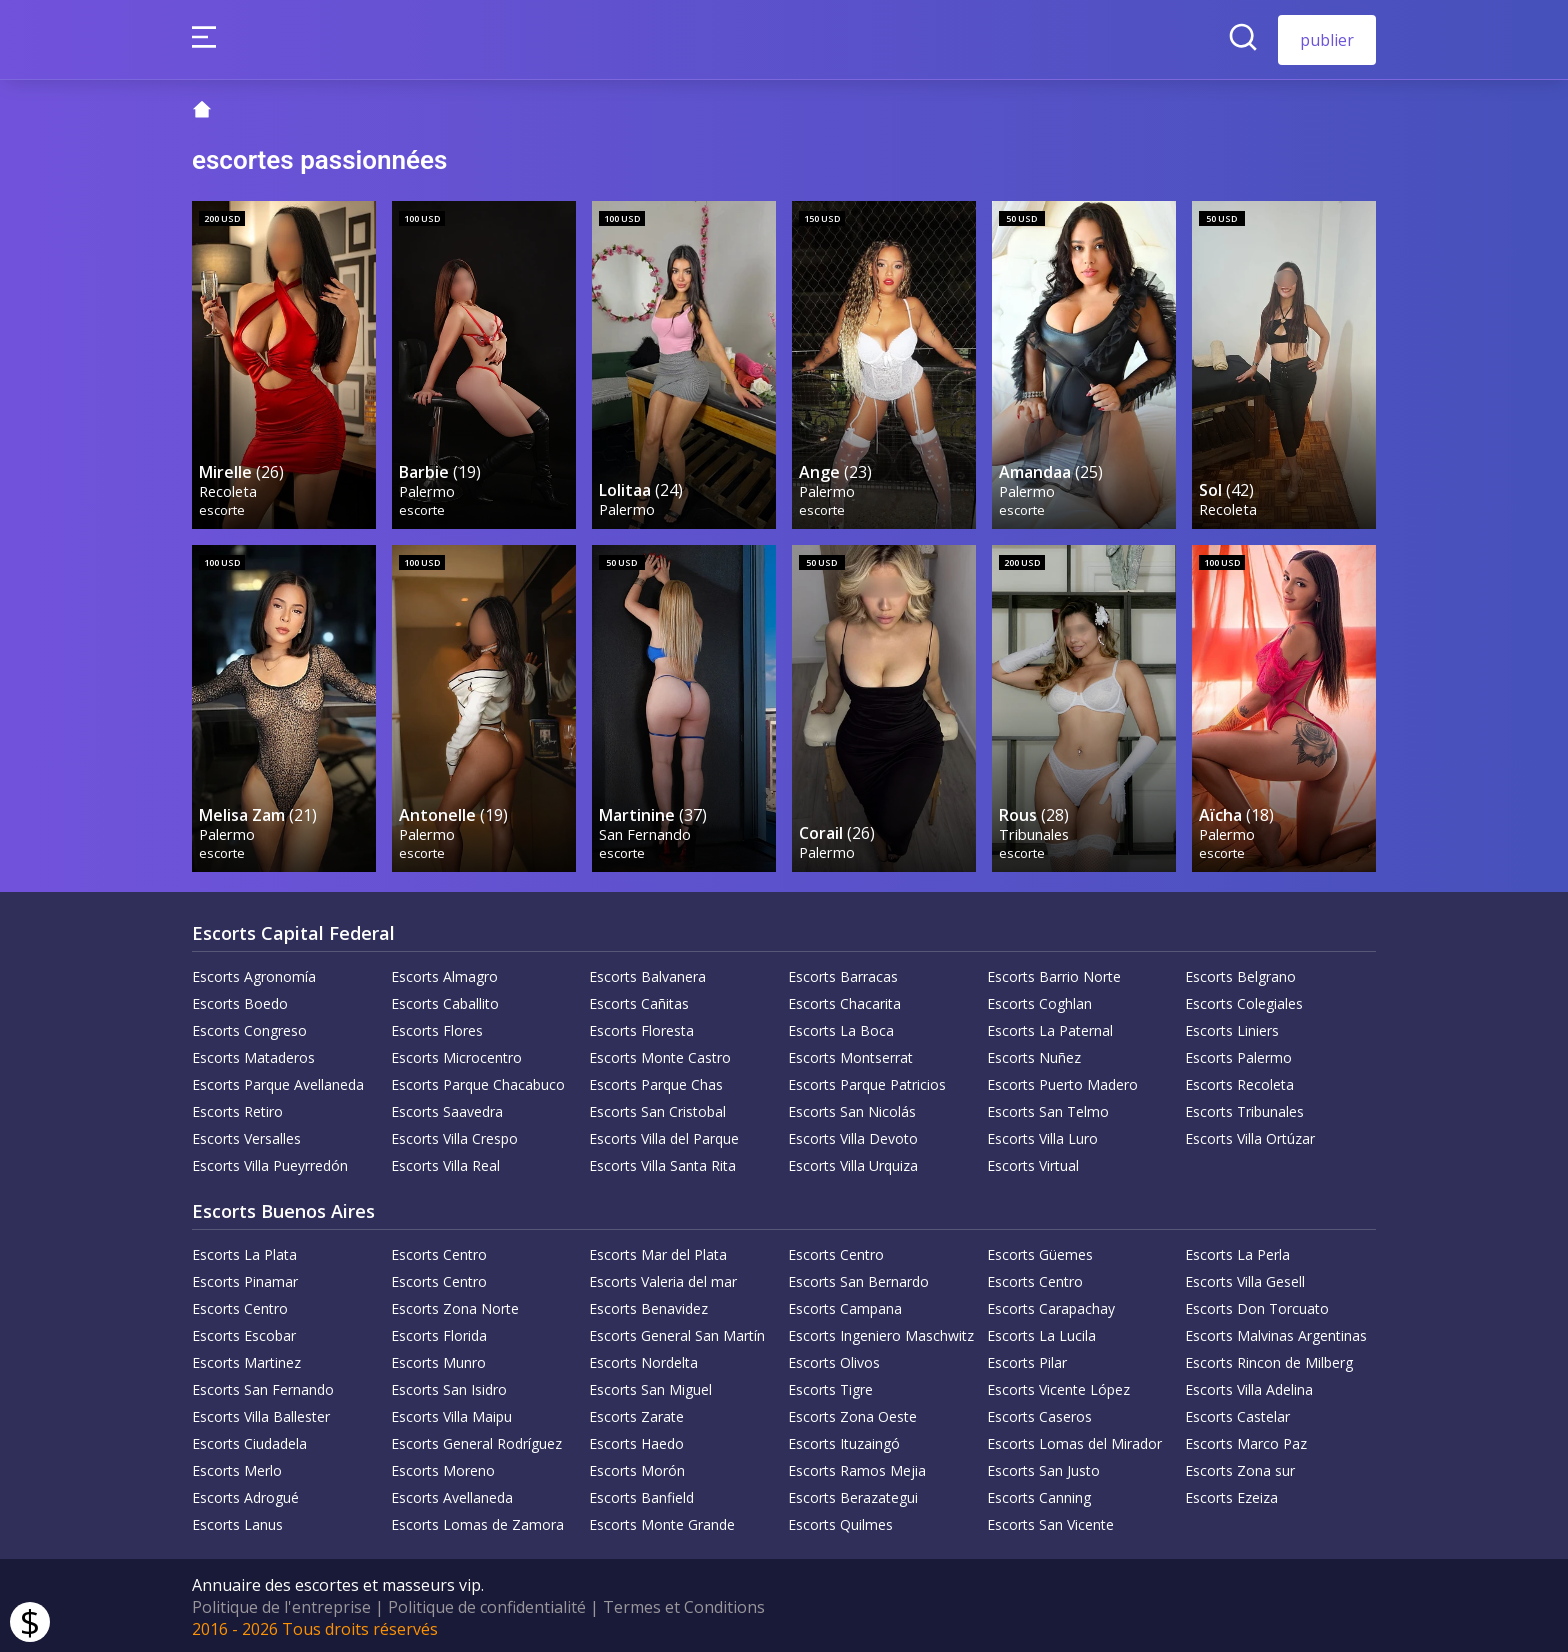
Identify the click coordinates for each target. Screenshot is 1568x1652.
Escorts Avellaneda (452, 1494)
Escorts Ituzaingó (844, 1440)
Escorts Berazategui (853, 1494)
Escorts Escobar (244, 1332)
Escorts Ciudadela (249, 1440)
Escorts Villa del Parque (664, 1135)
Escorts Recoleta (1239, 1081)
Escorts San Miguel (650, 1386)
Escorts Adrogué (245, 1494)
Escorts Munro (438, 1359)
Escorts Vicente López (1058, 1386)
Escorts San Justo (1043, 1467)
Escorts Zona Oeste (852, 1413)
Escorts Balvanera (647, 973)
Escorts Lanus (237, 1521)
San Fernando (646, 830)
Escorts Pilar (1027, 1359)
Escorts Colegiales (1244, 1000)
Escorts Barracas (843, 973)
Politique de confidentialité (487, 1604)
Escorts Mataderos (253, 1054)
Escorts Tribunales (1244, 1108)
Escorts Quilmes (840, 1521)
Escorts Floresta (641, 1027)
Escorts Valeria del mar (663, 1278)
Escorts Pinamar (245, 1278)
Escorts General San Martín (677, 1332)
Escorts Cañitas (639, 1000)
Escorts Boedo (240, 1000)
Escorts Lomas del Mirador (1074, 1440)
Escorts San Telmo (1048, 1108)
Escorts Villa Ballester (261, 1413)
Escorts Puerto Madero (1062, 1081)
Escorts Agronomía (254, 973)
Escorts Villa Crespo (454, 1135)
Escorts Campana (845, 1305)
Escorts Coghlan (1039, 1000)
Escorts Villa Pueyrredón (270, 1162)
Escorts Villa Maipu (451, 1413)
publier (1327, 40)
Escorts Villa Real (445, 1162)
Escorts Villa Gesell (1245, 1278)
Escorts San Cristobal (657, 1108)
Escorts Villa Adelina (1249, 1386)
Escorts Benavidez (648, 1305)
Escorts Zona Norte (455, 1305)
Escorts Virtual (1033, 1162)
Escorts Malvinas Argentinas (1276, 1332)
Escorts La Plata (244, 1251)
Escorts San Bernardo (858, 1278)
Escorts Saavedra (447, 1108)
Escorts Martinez (246, 1359)
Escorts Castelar (1237, 1413)
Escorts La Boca (841, 1027)
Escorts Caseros (1039, 1413)
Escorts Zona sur (1240, 1467)
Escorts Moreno (443, 1467)
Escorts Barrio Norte (1054, 973)
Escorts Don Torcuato (1257, 1305)
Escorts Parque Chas (656, 1081)
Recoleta (229, 488)
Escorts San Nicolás (852, 1108)
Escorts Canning (1039, 1494)
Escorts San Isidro (449, 1386)
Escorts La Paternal (1050, 1027)
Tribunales (1035, 830)
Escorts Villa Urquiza (853, 1162)
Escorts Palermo (1238, 1054)
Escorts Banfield (641, 1494)
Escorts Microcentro (456, 1054)
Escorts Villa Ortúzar (1250, 1135)
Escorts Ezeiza (1231, 1494)
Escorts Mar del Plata (658, 1251)
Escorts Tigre (830, 1386)
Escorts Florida (439, 1332)
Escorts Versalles (246, 1135)
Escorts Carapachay (1051, 1305)
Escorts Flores (437, 1027)
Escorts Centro (439, 1251)
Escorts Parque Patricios (867, 1081)
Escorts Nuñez (1034, 1054)
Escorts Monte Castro (660, 1054)
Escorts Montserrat (850, 1054)
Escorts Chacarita (844, 1000)
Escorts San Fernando (263, 1386)
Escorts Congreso (249, 1027)
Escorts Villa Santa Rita (662, 1162)
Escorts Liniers (1232, 1027)
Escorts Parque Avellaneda (278, 1081)
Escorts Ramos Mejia (857, 1467)
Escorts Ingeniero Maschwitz (881, 1332)
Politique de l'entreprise (281, 1604)
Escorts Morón (637, 1467)
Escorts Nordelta (643, 1359)
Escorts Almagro (444, 973)
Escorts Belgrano (1240, 973)
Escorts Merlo (237, 1467)
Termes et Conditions (684, 1604)
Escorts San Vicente (1050, 1521)
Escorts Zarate (636, 1413)
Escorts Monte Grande (662, 1521)
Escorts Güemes (1040, 1251)
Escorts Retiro (237, 1108)
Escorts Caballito (445, 1000)
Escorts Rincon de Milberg (1269, 1359)
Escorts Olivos (834, 1359)
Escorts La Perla (1237, 1251)
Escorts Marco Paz (1246, 1440)
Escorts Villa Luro (1042, 1135)
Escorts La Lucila (1041, 1332)
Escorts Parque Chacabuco (478, 1081)
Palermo (428, 488)
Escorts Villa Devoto (853, 1135)
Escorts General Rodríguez (476, 1440)
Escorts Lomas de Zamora (477, 1521)
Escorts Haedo (636, 1440)
